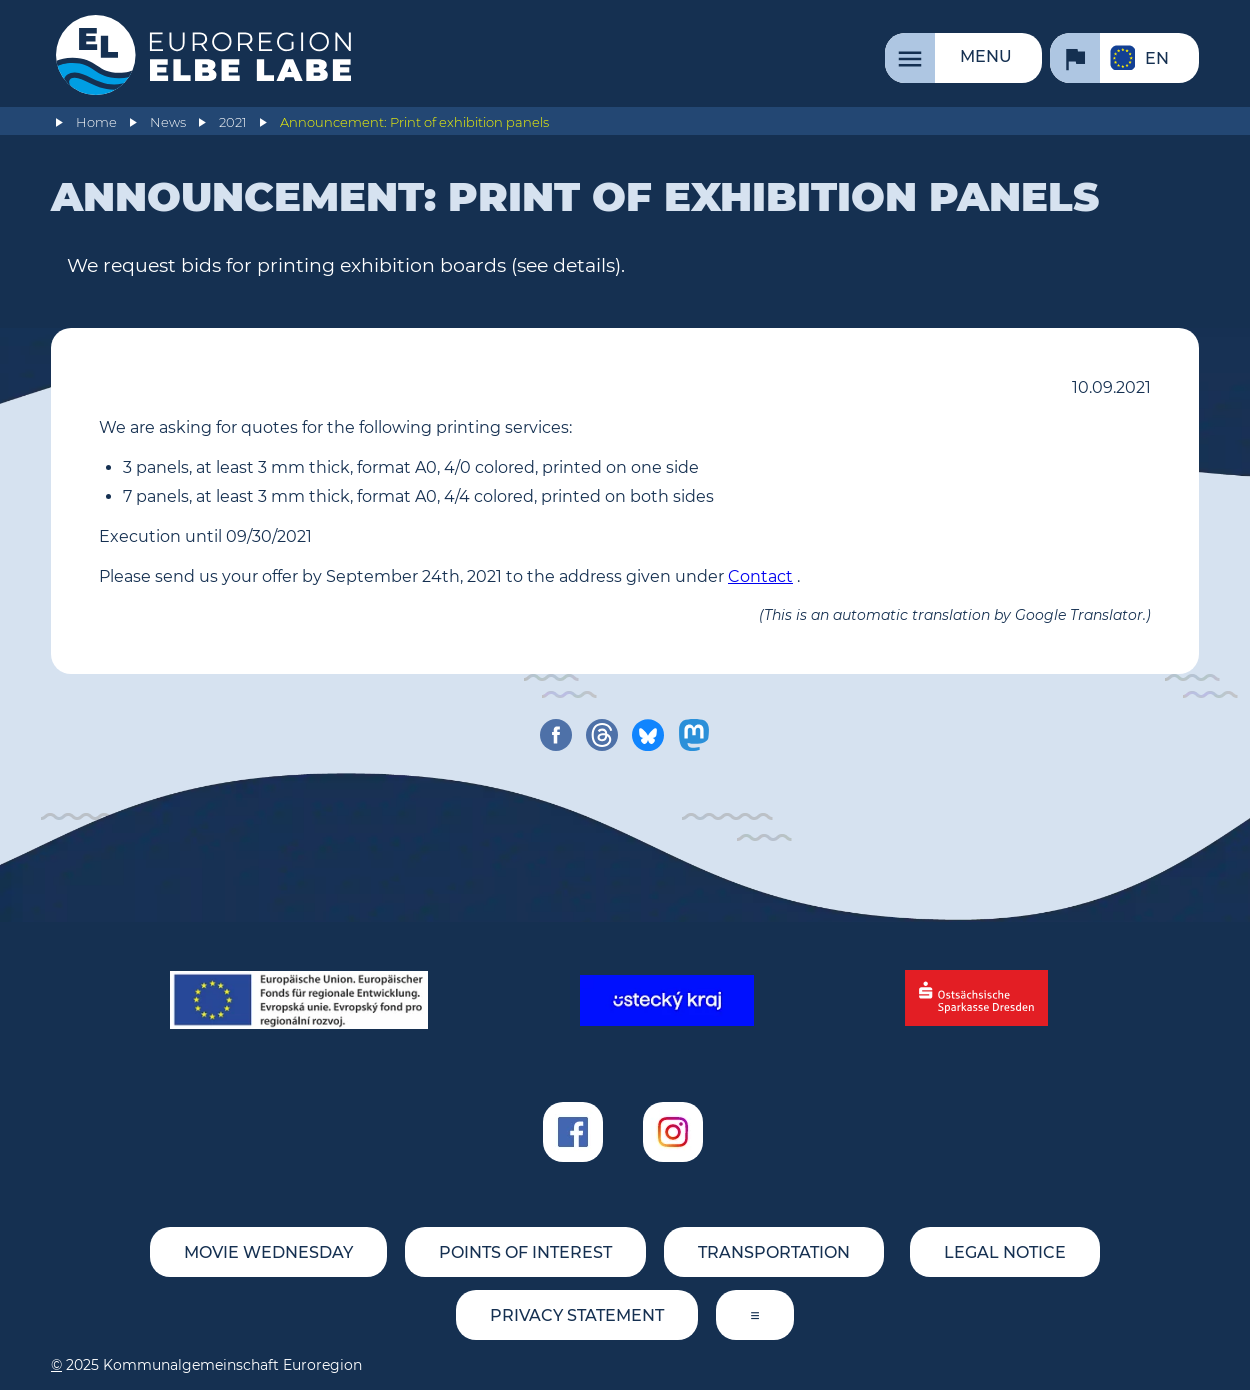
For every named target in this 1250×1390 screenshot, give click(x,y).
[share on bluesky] (648, 735)
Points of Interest (525, 1252)
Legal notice (1005, 1252)
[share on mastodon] (694, 735)
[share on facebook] (556, 735)
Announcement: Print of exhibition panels (414, 122)
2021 (233, 122)
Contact (760, 576)
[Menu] (963, 58)
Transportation (774, 1252)
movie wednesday (268, 1252)
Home (96, 122)
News (168, 122)
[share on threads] (602, 735)
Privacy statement (577, 1315)
